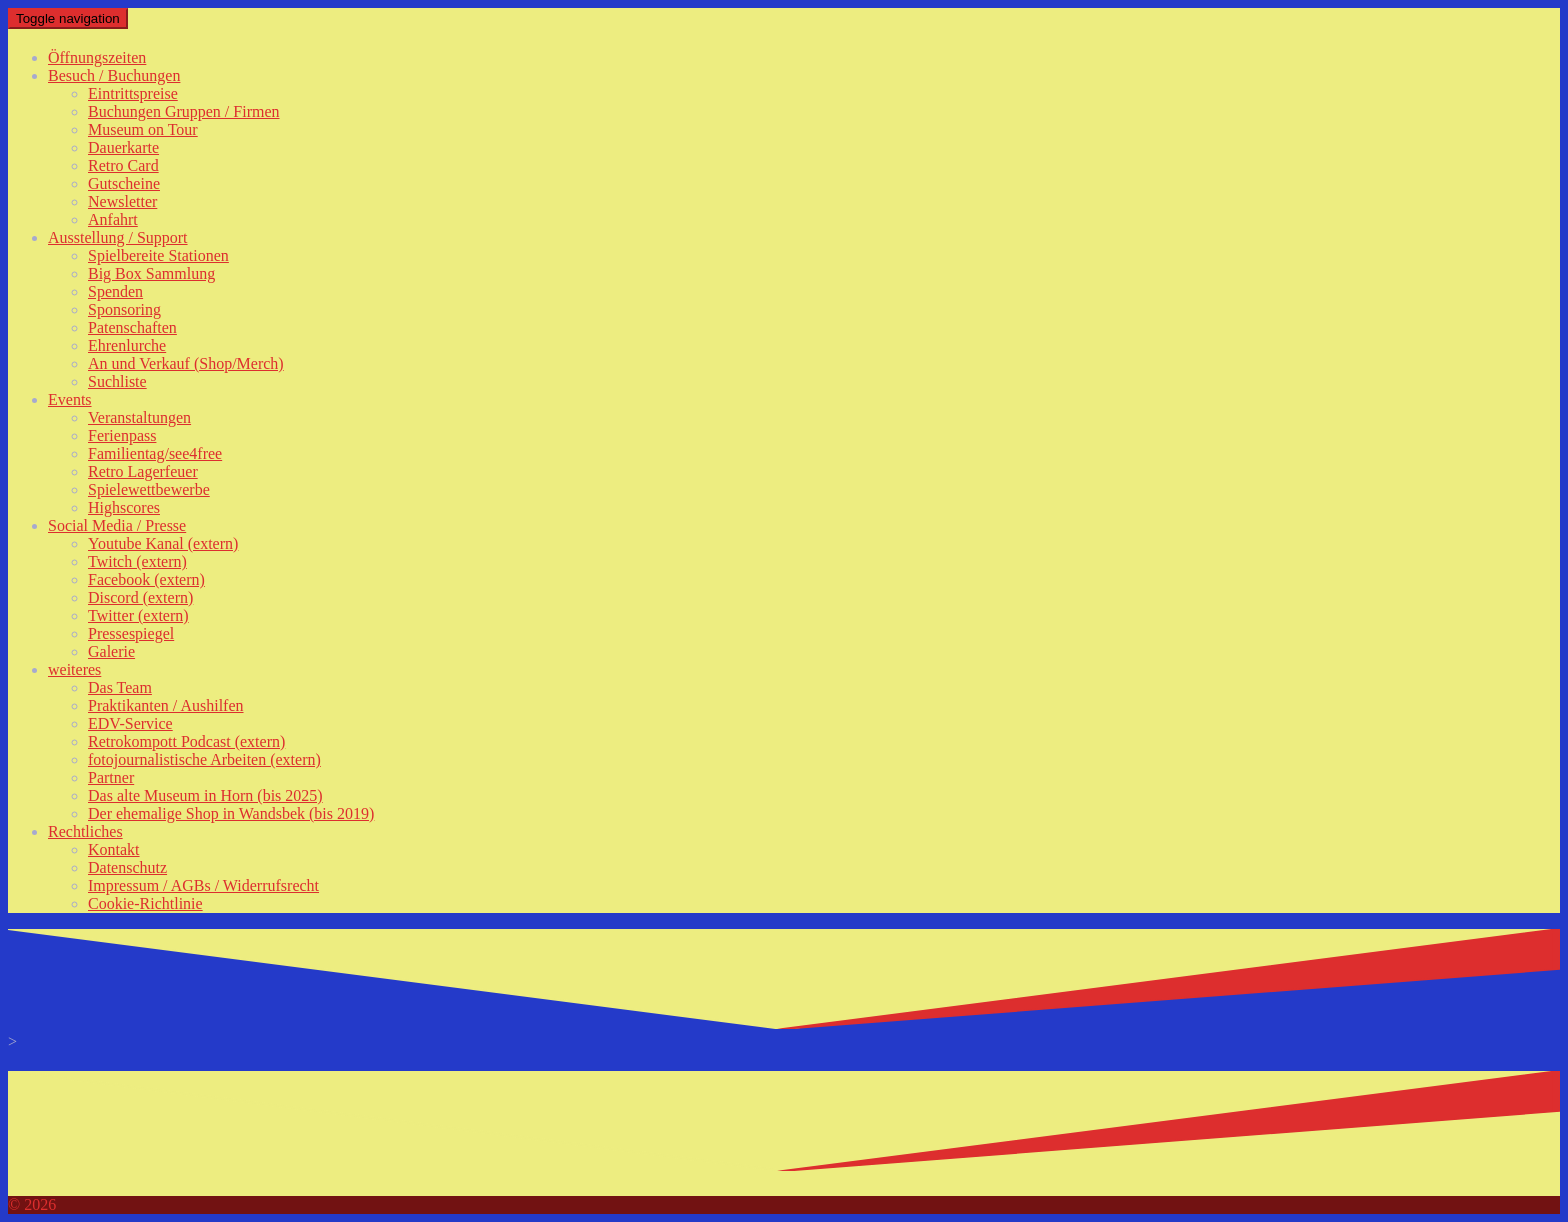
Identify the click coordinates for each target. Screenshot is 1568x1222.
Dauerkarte (123, 147)
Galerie (111, 651)
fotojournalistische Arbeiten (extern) (204, 759)
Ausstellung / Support (118, 237)
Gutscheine (124, 183)
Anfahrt (113, 219)
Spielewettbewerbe (149, 489)
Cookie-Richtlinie (145, 903)
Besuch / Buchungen (114, 75)
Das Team (120, 687)
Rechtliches (85, 831)
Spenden (115, 291)
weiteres (74, 669)
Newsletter (122, 201)
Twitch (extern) (137, 561)
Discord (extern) (140, 597)
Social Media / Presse (117, 525)
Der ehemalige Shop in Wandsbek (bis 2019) (231, 813)
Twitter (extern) (138, 615)
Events (70, 399)
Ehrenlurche (127, 345)
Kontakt (114, 849)
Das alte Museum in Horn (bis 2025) (205, 795)
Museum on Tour (143, 129)
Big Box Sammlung (151, 273)
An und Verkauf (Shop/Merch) (186, 363)
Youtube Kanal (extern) (163, 543)
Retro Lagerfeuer (143, 471)
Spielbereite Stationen (158, 255)
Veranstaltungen (139, 417)
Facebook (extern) (146, 579)
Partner (111, 777)
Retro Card (123, 165)
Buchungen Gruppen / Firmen (184, 111)
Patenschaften (132, 327)
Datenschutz (127, 867)
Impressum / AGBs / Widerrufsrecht (203, 885)
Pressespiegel (131, 633)
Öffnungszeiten (97, 57)
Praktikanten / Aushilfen (166, 705)
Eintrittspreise (133, 93)
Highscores (124, 507)
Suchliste (117, 381)
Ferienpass (122, 435)
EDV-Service (130, 723)
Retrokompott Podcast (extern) (186, 741)
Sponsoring (124, 309)
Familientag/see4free (155, 453)
